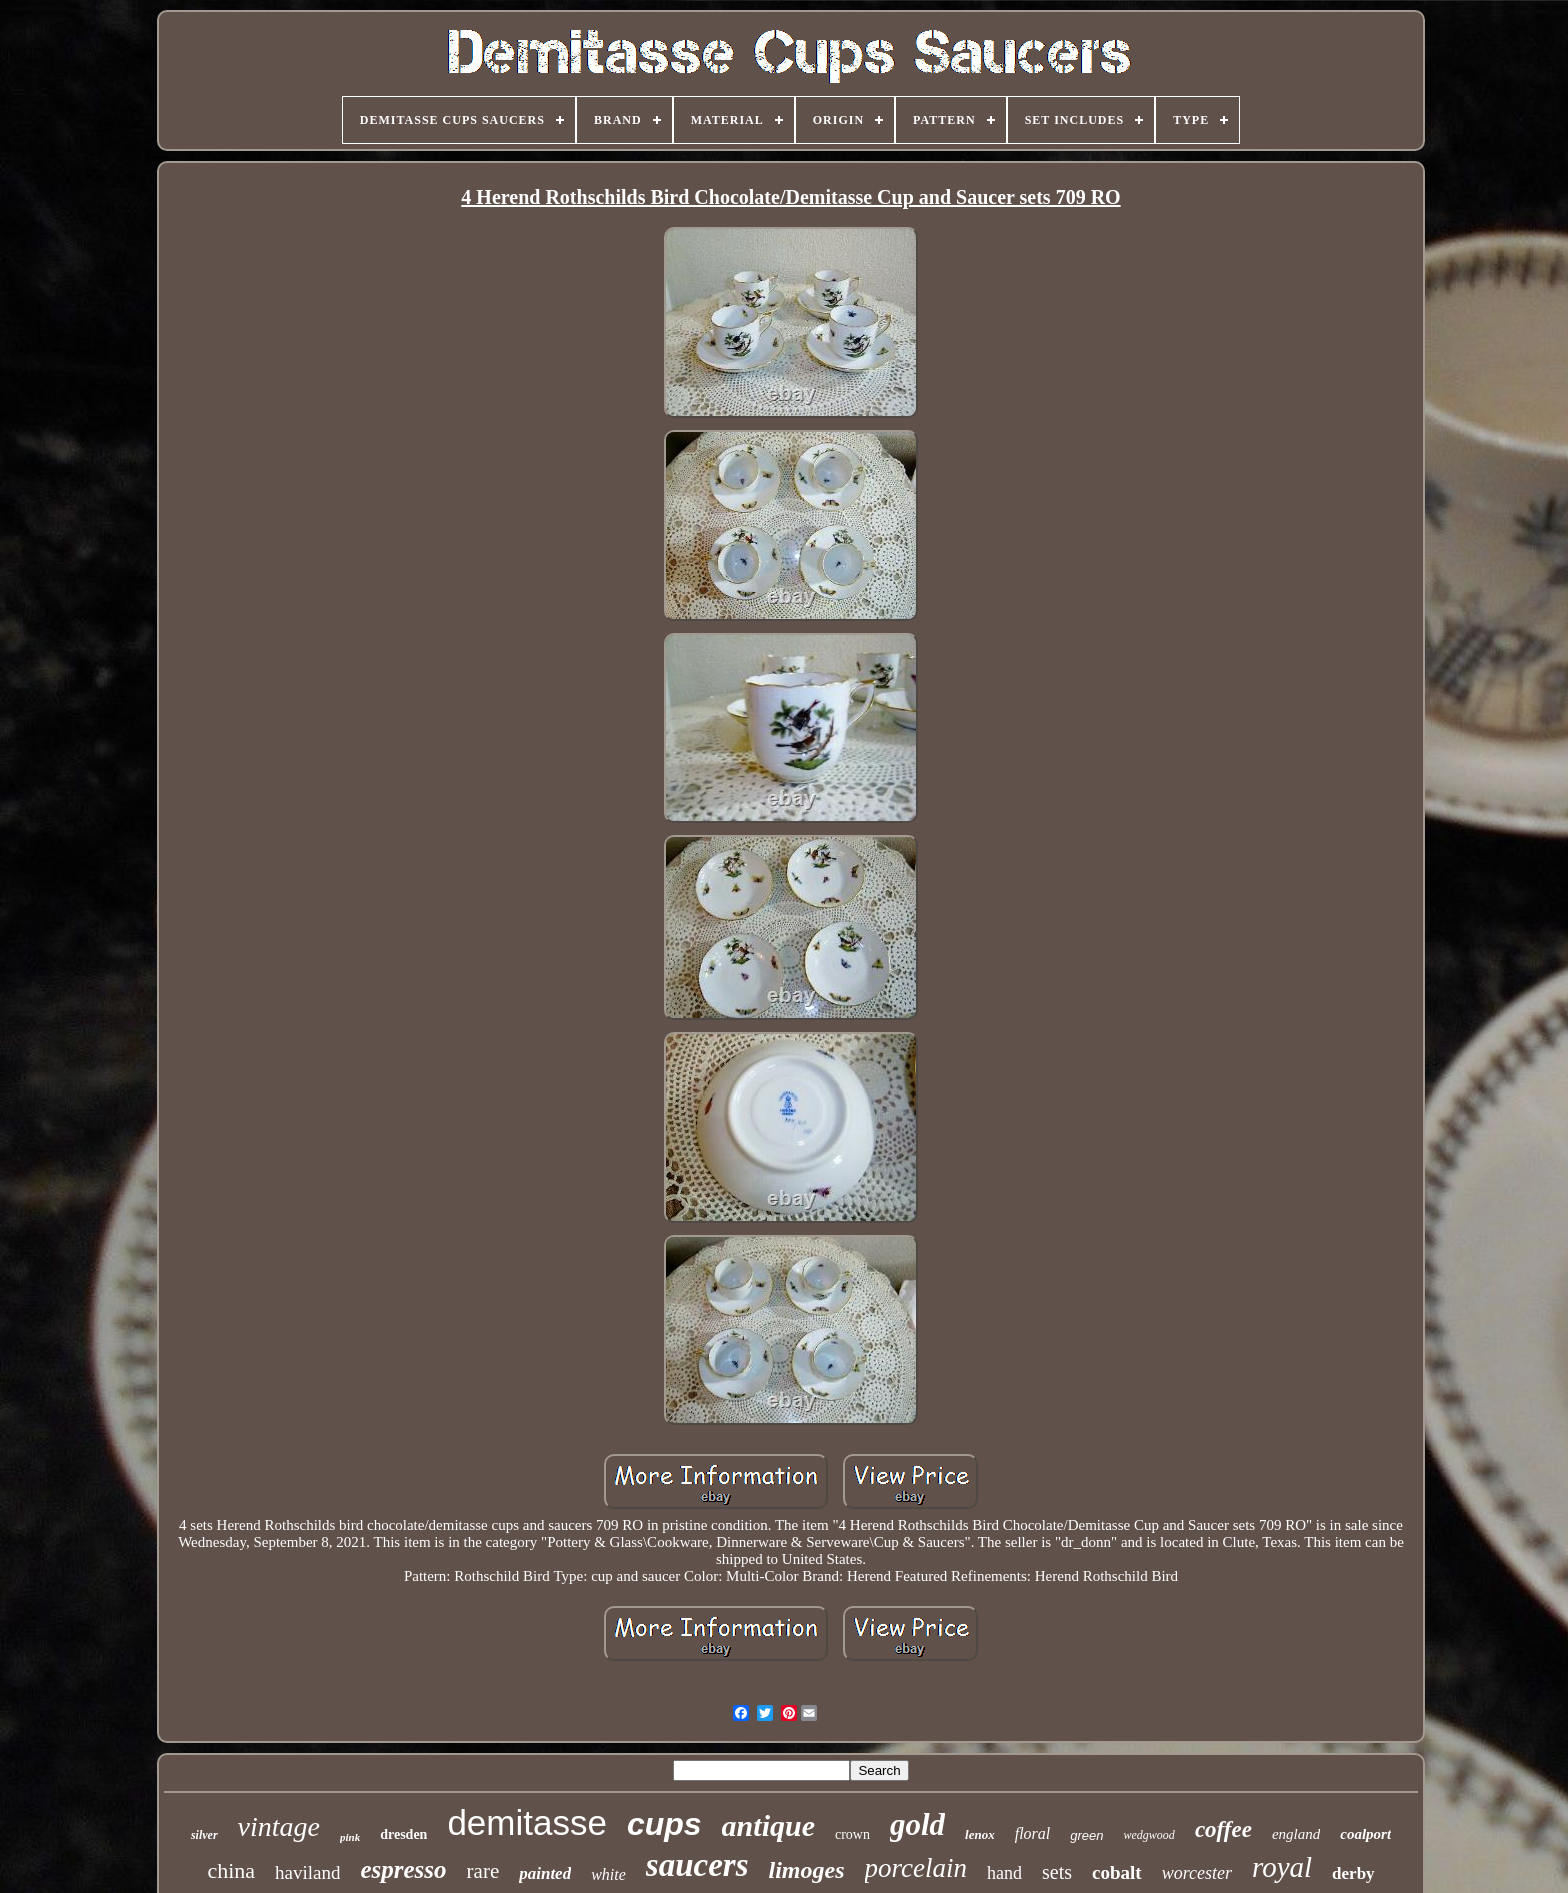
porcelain (916, 1868)
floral (1033, 1833)
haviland (307, 1872)
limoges (807, 1870)
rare (483, 1871)
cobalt (1117, 1872)
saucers (697, 1865)
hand (1004, 1873)
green (1086, 1835)
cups (664, 1824)
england (1296, 1834)
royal (1282, 1867)
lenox (980, 1834)
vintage (279, 1826)
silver (204, 1835)
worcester (1197, 1873)
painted (545, 1873)
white (608, 1874)
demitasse (527, 1822)
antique (768, 1825)
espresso (403, 1869)
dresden (403, 1834)
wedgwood (1149, 1835)
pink (350, 1837)
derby (1353, 1873)
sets (1057, 1872)
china (231, 1870)
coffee (1223, 1829)
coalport (1365, 1834)
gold (917, 1824)
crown (852, 1834)
